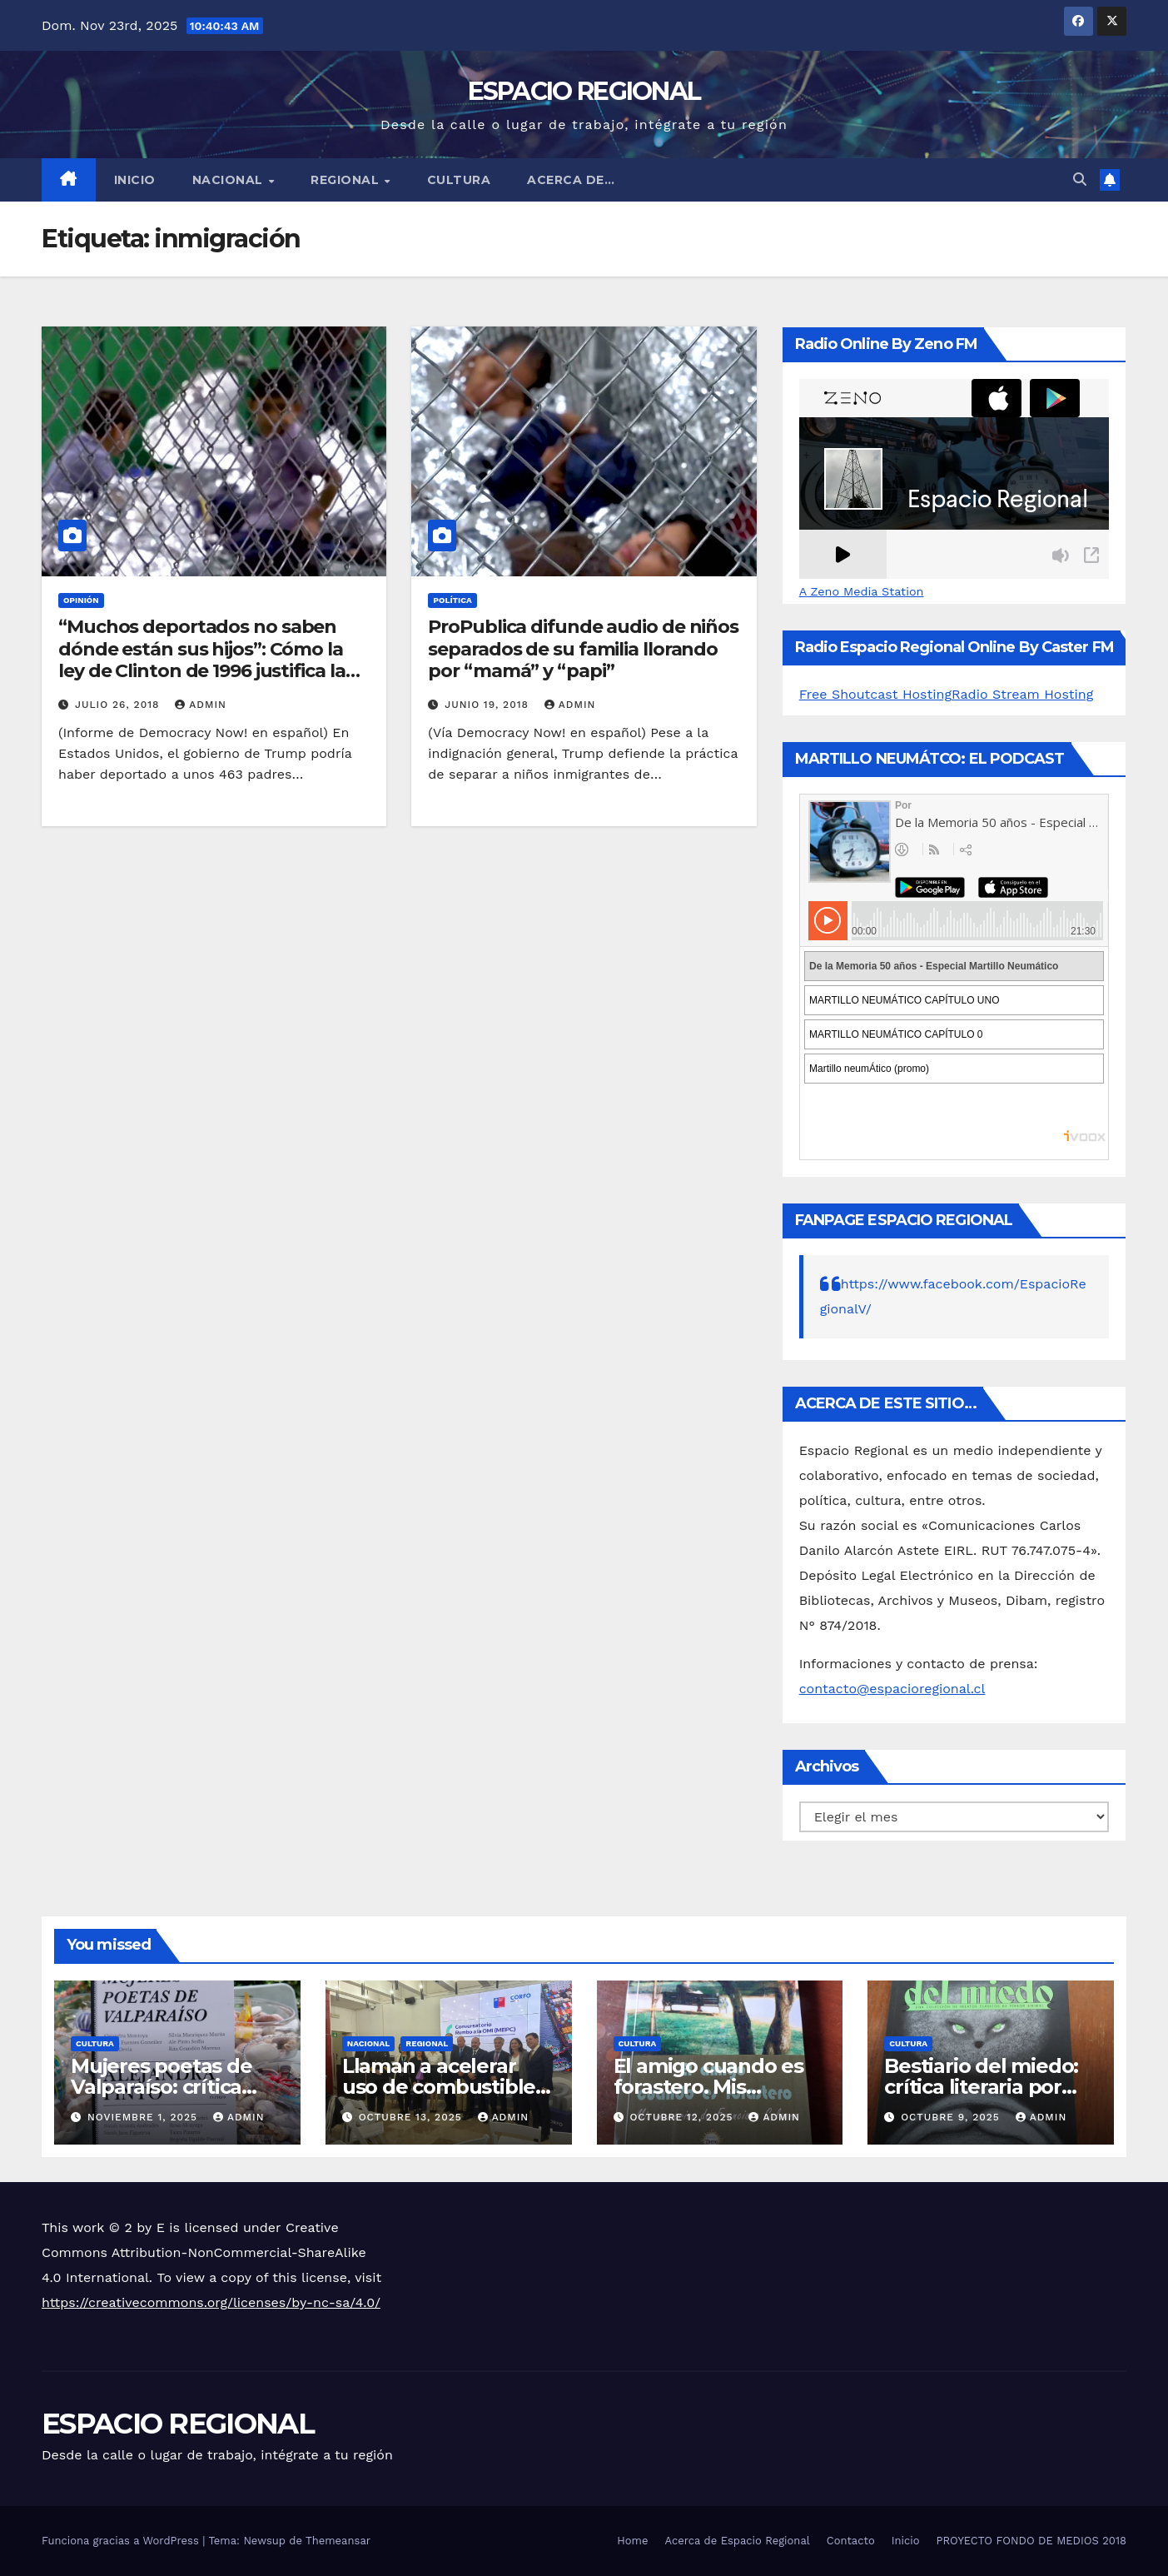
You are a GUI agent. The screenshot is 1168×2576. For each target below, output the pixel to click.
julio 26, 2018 (119, 704)
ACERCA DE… (570, 179)
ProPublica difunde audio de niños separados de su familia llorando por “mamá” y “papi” (583, 648)
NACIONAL (229, 179)
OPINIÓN (81, 600)
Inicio (135, 179)
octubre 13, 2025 (412, 2117)
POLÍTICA (452, 600)
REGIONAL (347, 179)
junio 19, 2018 (489, 704)
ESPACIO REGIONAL (584, 91)
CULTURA (459, 179)
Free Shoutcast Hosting (875, 694)
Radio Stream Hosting (1022, 694)
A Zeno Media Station (861, 591)
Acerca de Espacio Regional (736, 2540)
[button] (1079, 179)
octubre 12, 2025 (683, 2117)
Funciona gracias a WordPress (122, 2540)
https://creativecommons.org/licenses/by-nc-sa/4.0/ (211, 2302)
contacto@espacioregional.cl (892, 1689)
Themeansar (338, 2540)
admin (200, 704)
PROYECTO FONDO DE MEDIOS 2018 (1031, 2540)
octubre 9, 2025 (952, 2117)
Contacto (851, 2540)
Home (632, 2540)
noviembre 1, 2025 (144, 2117)
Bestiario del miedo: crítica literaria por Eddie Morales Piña (981, 2087)
